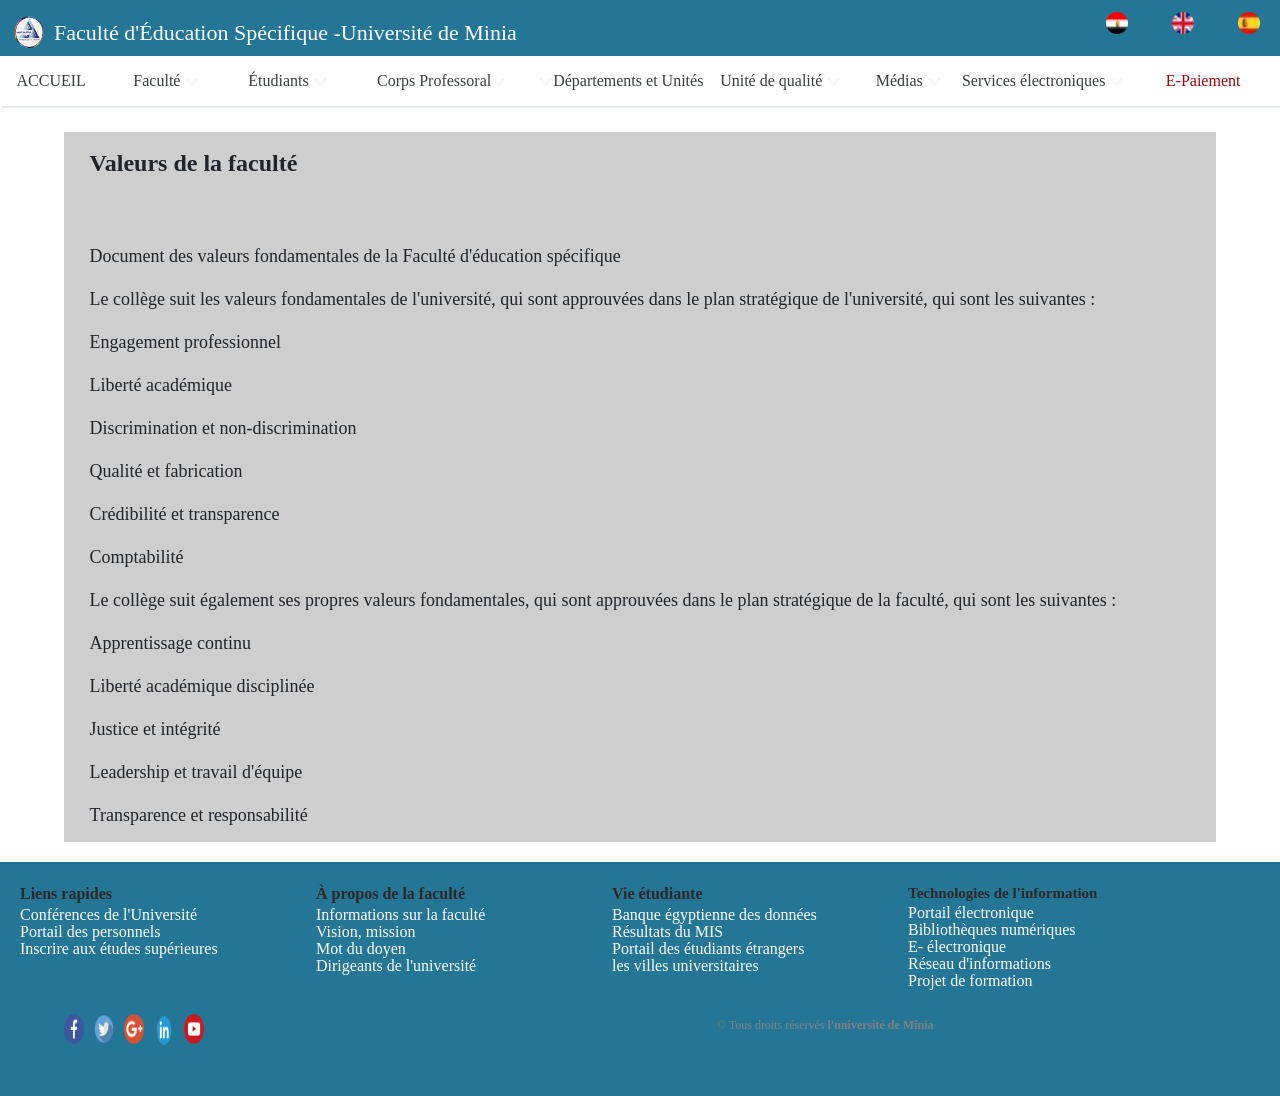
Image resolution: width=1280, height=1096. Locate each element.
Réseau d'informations (979, 963)
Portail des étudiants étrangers (708, 948)
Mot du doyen (361, 948)
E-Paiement (1203, 80)
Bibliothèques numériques (992, 929)
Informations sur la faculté (400, 914)
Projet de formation (970, 980)
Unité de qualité (780, 81)
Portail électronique (971, 912)
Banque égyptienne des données (714, 914)
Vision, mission (366, 931)
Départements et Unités (620, 81)
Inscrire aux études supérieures (119, 948)
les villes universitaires (685, 965)
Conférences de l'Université (108, 914)
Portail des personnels (90, 931)
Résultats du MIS (667, 931)
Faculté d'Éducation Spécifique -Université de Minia (285, 32)
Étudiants (287, 81)
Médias (909, 81)
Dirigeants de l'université (396, 965)
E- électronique (957, 946)
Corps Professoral (441, 81)
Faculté (166, 81)
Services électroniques (1043, 81)
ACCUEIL (51, 80)
